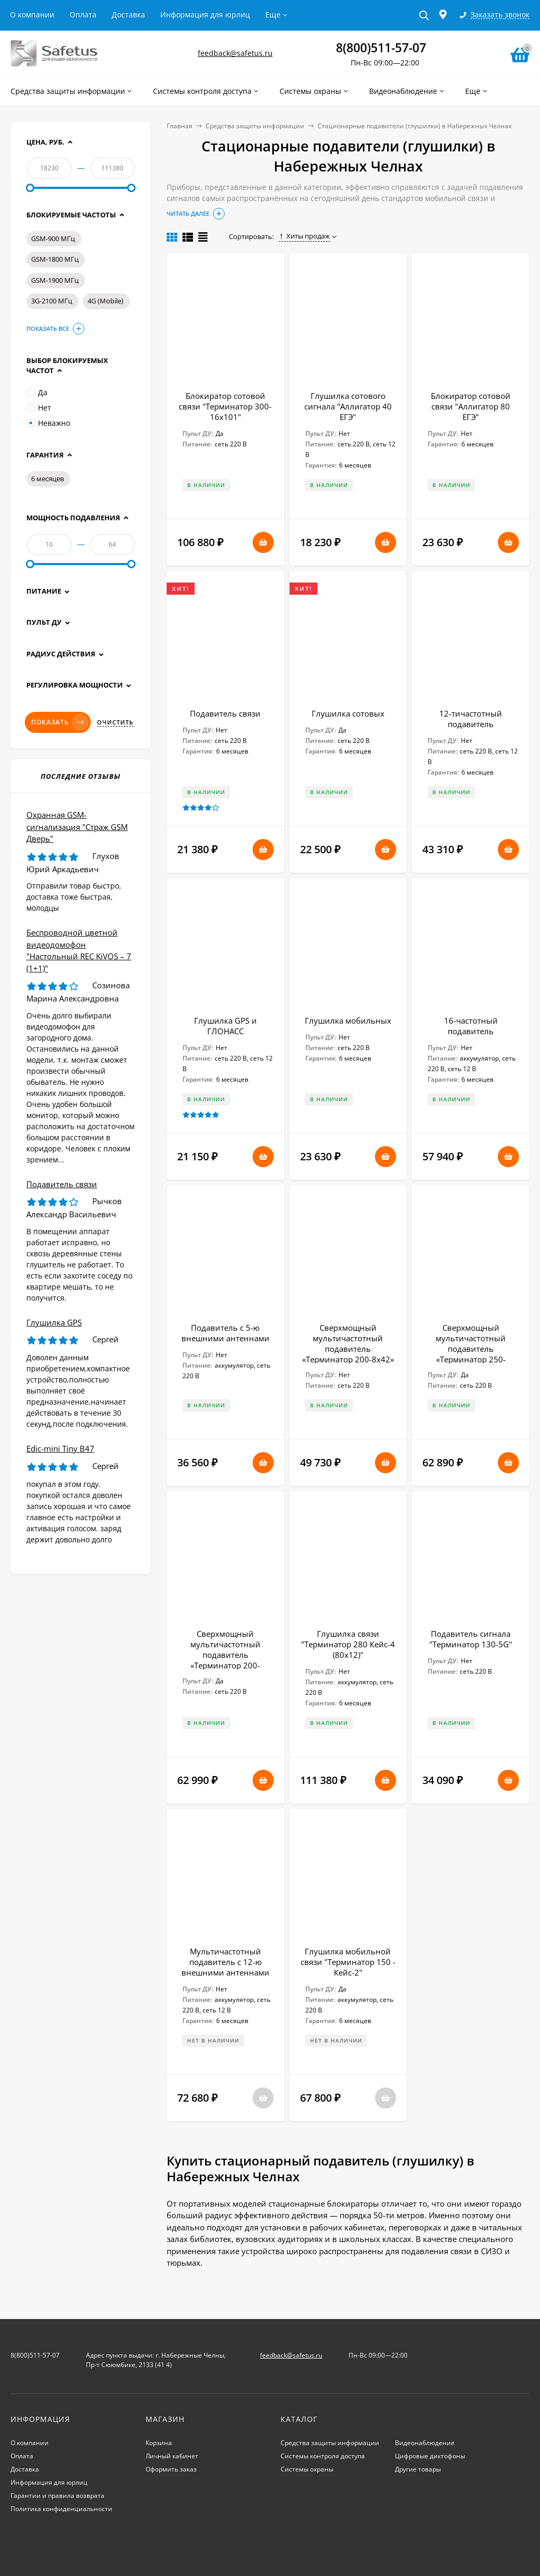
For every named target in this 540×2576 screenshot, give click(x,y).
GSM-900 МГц (53, 238)
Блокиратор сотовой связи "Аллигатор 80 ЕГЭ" (470, 406)
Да (36, 392)
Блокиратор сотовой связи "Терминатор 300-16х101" (225, 406)
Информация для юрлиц (205, 14)
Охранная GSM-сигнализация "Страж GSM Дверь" (77, 826)
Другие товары (418, 2469)
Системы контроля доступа (323, 2455)
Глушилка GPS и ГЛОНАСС (225, 1025)
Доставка (128, 14)
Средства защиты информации (255, 125)
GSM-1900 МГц (55, 280)
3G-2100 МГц (51, 301)
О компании (32, 14)
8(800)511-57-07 (381, 47)
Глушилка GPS (54, 1322)
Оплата (83, 14)
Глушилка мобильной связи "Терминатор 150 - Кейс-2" (348, 1962)
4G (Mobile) (105, 301)
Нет (38, 408)
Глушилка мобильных (348, 1020)
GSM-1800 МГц (55, 259)
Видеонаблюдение (425, 2442)
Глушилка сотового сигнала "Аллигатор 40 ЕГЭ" (348, 406)
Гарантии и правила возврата (57, 2495)
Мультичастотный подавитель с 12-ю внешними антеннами (225, 1962)
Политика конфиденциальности (61, 2508)
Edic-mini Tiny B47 (60, 1448)
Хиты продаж (304, 236)
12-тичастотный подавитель (470, 718)
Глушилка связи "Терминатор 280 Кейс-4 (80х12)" (348, 1644)
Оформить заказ (171, 2469)
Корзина (159, 2442)
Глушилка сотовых (348, 713)
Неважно (48, 423)
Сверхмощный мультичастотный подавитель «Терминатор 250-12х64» (471, 1348)
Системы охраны (307, 2469)
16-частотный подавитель (471, 1025)
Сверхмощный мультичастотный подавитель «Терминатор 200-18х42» (225, 1654)
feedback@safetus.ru (235, 53)
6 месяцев (47, 478)
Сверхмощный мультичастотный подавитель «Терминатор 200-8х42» (348, 1343)
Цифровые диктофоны (430, 2455)
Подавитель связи (225, 713)
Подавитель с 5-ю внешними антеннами (225, 1332)
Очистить (115, 722)
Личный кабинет (172, 2455)
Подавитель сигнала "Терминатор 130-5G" (470, 1638)
